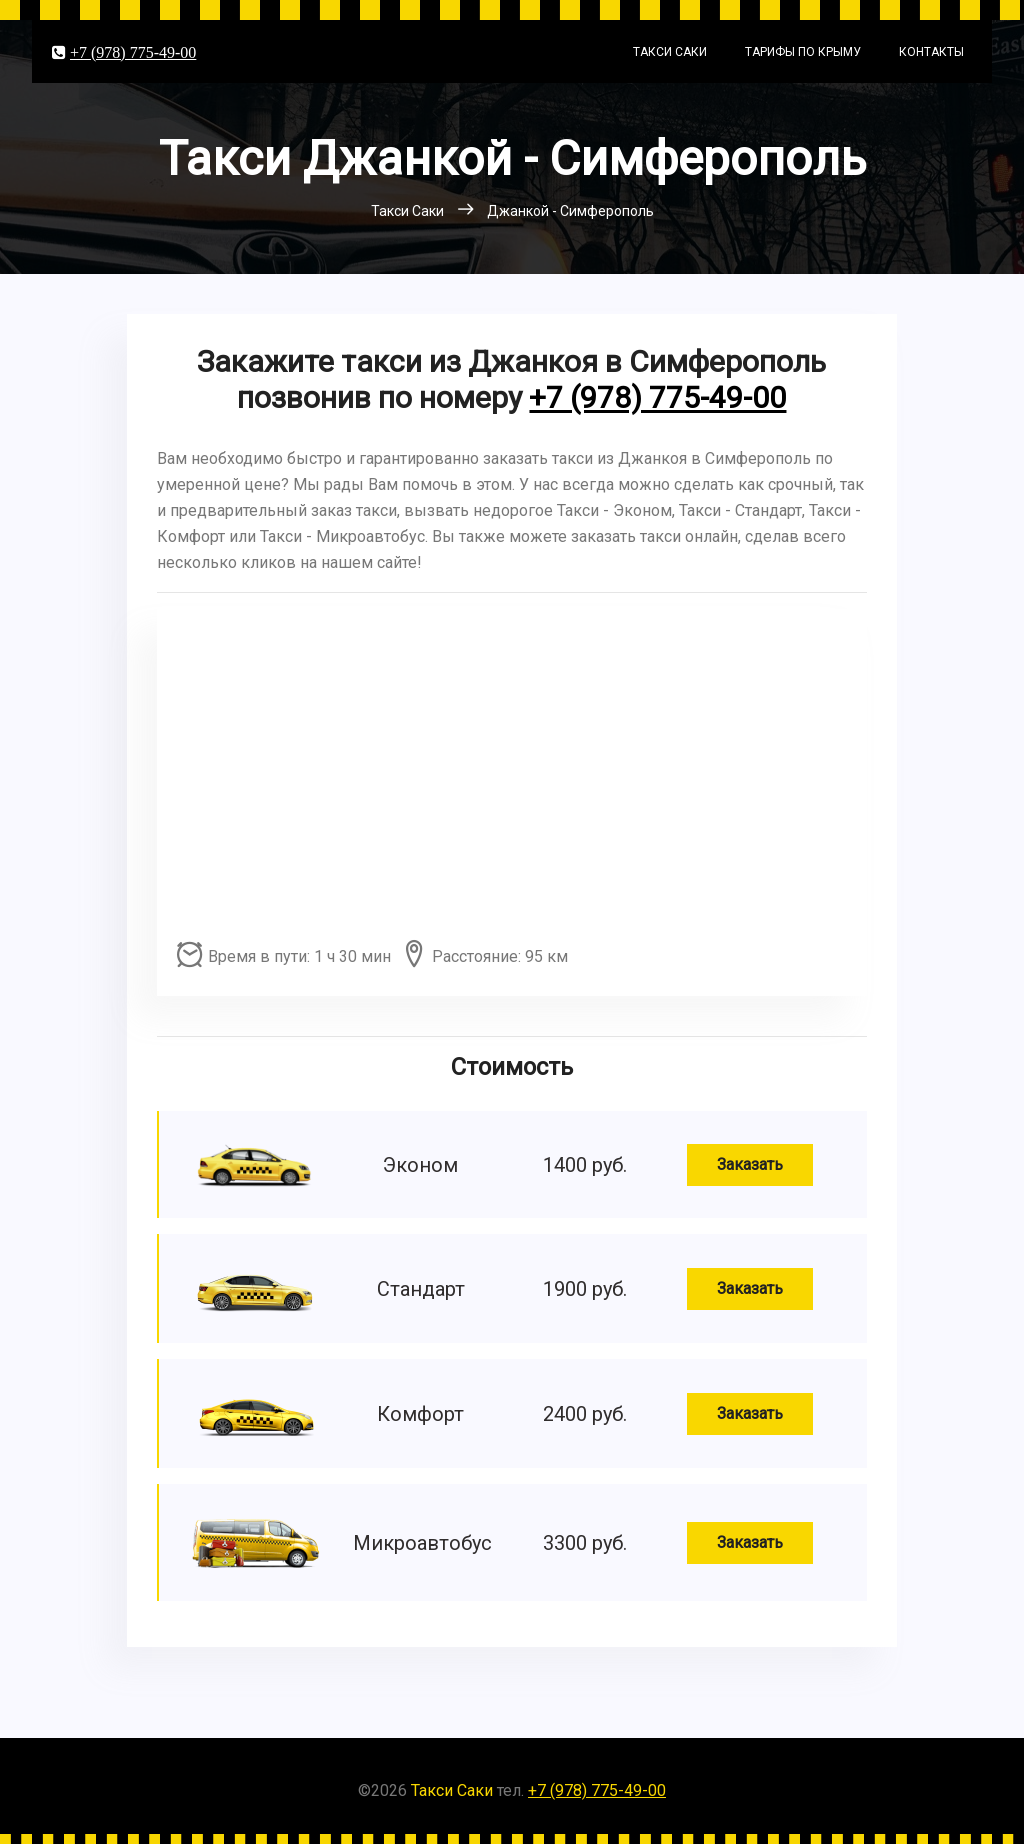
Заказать (750, 1164)
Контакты (931, 52)
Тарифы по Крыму (803, 52)
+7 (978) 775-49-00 (133, 52)
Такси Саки (670, 52)
